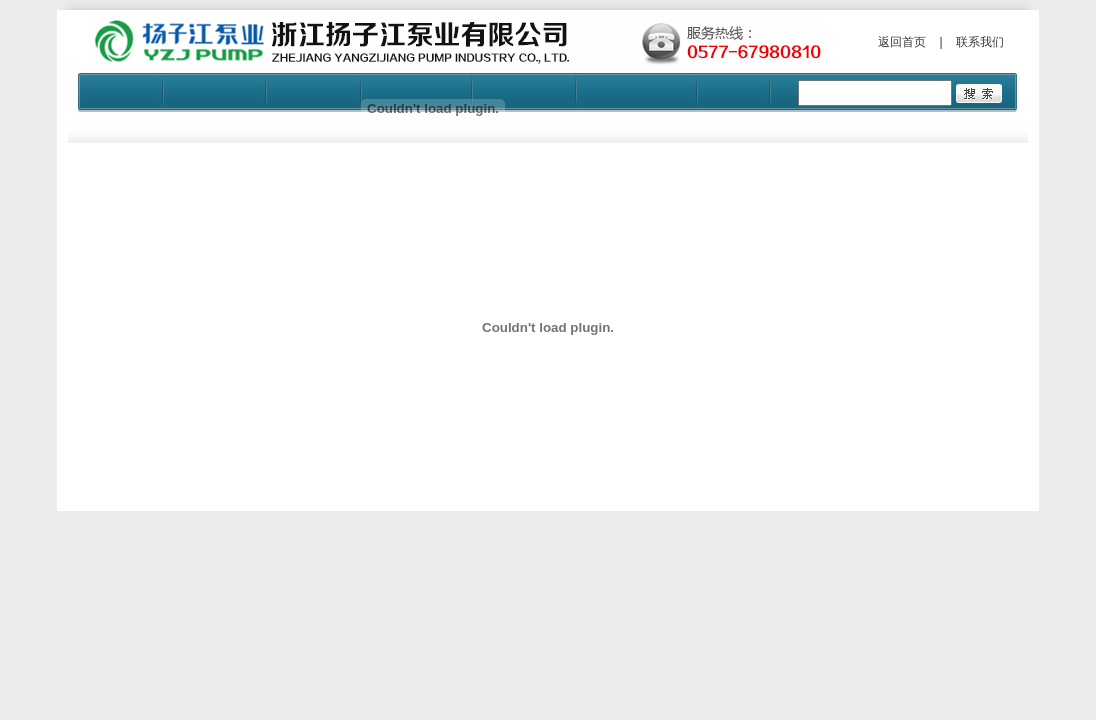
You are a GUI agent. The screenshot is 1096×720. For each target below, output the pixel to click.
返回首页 (902, 42)
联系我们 (980, 42)
